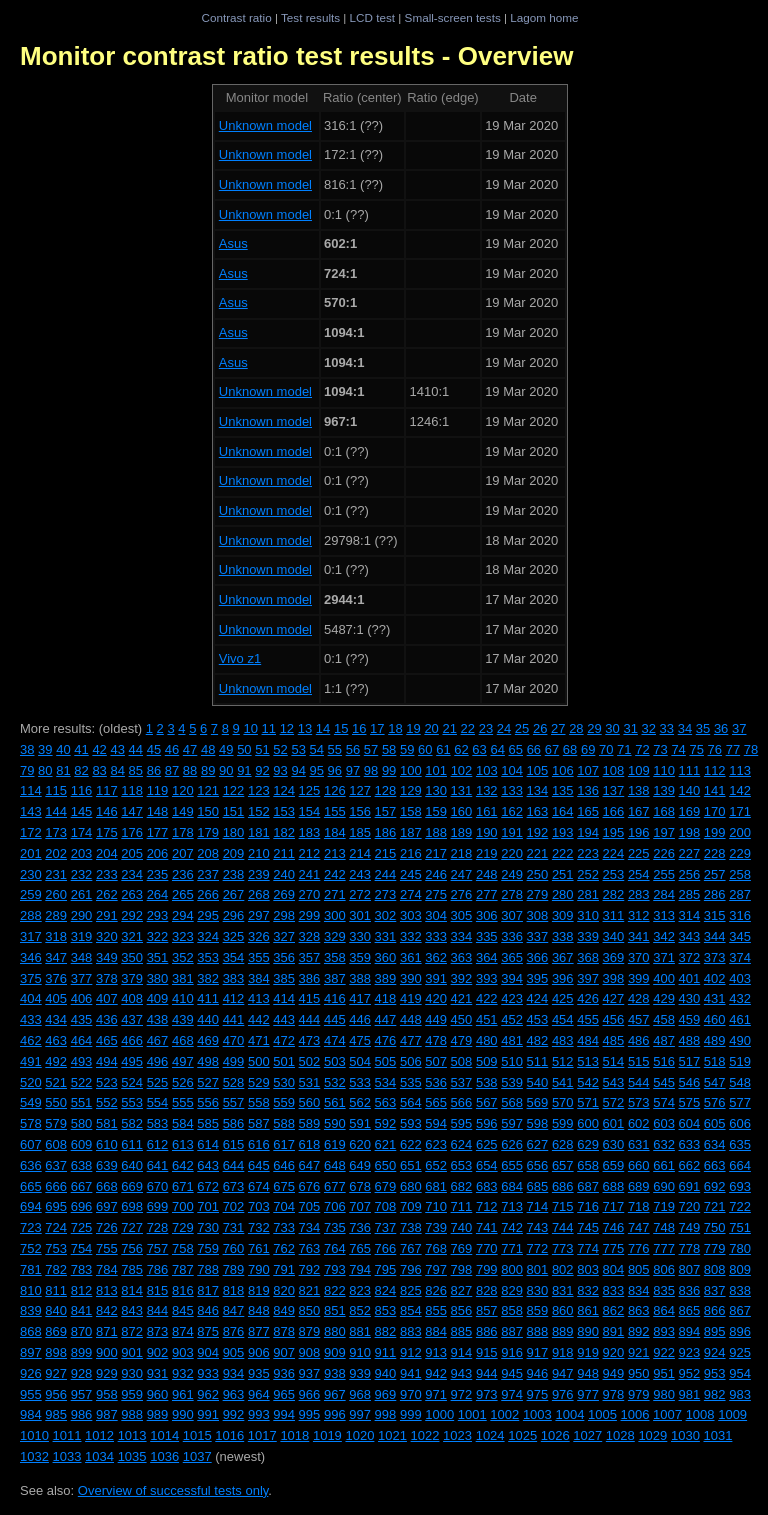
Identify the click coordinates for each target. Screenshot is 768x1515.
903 (183, 1352)
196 (639, 832)
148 (158, 811)
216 (411, 853)
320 (107, 936)
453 (538, 1019)
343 (690, 936)
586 (234, 1123)
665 (31, 1186)
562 (360, 1102)
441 (234, 1019)
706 (335, 1206)
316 (740, 915)
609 (82, 1144)
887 (512, 1331)
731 (234, 1227)
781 (31, 1269)
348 (82, 957)
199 (715, 832)
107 (588, 770)
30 (612, 728)
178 (183, 832)
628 (563, 1144)
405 (56, 998)
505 (386, 1061)
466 (132, 1040)
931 (158, 1373)
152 (259, 811)
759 (208, 1248)
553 (132, 1102)
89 (208, 770)
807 (690, 1269)
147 (132, 811)
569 (538, 1102)
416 (335, 998)
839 (31, 1310)
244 (386, 874)
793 (335, 1269)
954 (740, 1373)
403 (740, 978)
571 (588, 1102)
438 (158, 1019)
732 (259, 1227)
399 (639, 978)
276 (462, 894)
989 (158, 1414)
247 (462, 874)
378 (107, 978)
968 (360, 1394)
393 (487, 978)
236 (183, 874)
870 (82, 1331)
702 (234, 1206)
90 (226, 770)
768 (436, 1248)
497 (183, 1061)
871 (107, 1331)
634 (715, 1144)
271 (335, 894)
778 (690, 1248)
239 (259, 874)
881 (360, 1331)
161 (487, 811)
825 (411, 1290)
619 (335, 1144)
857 (487, 1310)
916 (512, 1352)
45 (154, 749)
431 (715, 998)
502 (310, 1061)
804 (614, 1269)
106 (563, 770)
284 (664, 894)
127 (360, 790)
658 (588, 1165)
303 (411, 915)
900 (107, 1352)
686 (563, 1186)
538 (487, 1082)
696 (82, 1206)
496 (158, 1061)
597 (512, 1123)
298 (284, 915)
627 (538, 1144)
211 (284, 853)
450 (462, 1019)
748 (664, 1227)
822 (335, 1290)
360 (386, 957)
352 (183, 957)
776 (639, 1248)
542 (588, 1082)
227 (690, 853)
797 (436, 1269)
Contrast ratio (236, 17)
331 (386, 936)
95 (317, 770)
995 (310, 1414)
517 (690, 1061)
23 (486, 728)
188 (436, 832)
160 (462, 811)
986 (82, 1414)
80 (45, 770)
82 (81, 770)
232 (82, 874)
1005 (602, 1414)
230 (31, 874)
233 (107, 874)
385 (284, 978)
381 (183, 978)
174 (82, 832)
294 (183, 915)
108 (614, 770)
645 (259, 1165)
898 (56, 1352)
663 (715, 1165)
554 (158, 1102)
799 (487, 1269)
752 (31, 1248)
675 (284, 1186)
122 (234, 790)
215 (386, 853)
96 (335, 770)
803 (588, 1269)
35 (703, 728)
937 (310, 1373)
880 (335, 1331)
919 (588, 1352)
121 (208, 790)
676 (310, 1186)
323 (183, 936)
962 (208, 1394)
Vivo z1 (240, 658)
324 (208, 936)
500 (259, 1061)
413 (259, 998)
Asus (233, 243)
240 (284, 874)
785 (132, 1269)
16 (359, 728)
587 (259, 1123)
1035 (132, 1456)
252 (588, 874)
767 (411, 1248)
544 (639, 1082)
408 (132, 998)
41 (81, 749)
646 (284, 1165)
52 (280, 749)
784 (107, 1269)
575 (690, 1102)
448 (411, 1019)
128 (386, 790)
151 (234, 811)
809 (740, 1269)
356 (284, 957)
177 (158, 832)
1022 (425, 1435)
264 (158, 894)
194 (588, 832)
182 (284, 832)
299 (310, 915)
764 (335, 1248)
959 (132, 1394)
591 (360, 1123)
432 (740, 998)
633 (690, 1144)
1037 (197, 1456)
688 (614, 1186)
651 (411, 1165)
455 (588, 1019)
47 (190, 749)
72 (642, 749)
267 (234, 894)
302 (386, 915)
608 (56, 1144)
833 (614, 1290)
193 (563, 832)
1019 (327, 1435)
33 (667, 728)
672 (208, 1186)
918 (563, 1352)
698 (132, 1206)
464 (82, 1040)
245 (411, 874)
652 (436, 1165)
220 (512, 853)
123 (259, 790)
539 (512, 1082)
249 (512, 874)
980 (664, 1394)
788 (208, 1269)
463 (56, 1040)
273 (386, 894)
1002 (504, 1414)
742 (512, 1227)
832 (588, 1290)
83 (99, 770)
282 (614, 894)
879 (310, 1331)
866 (715, 1310)
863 (639, 1310)
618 (310, 1144)
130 (436, 790)
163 (538, 811)
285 (690, 894)
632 (664, 1144)
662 (690, 1165)
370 (639, 957)
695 (56, 1206)
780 (740, 1248)
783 (82, 1269)
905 (234, 1352)
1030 (685, 1435)
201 (31, 853)
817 (208, 1290)
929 (107, 1373)
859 (538, 1310)
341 (639, 936)
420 (436, 998)
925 (740, 1352)
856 (462, 1310)
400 (664, 978)
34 (685, 728)
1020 (359, 1435)
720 (690, 1206)
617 (284, 1144)
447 (386, 1019)
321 (132, 936)
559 (284, 1102)
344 (715, 936)
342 (664, 936)
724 (56, 1227)
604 (690, 1123)
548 (740, 1082)
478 (436, 1040)
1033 (67, 1456)
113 (740, 770)
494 (107, 1061)
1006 (635, 1414)
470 (234, 1040)
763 (310, 1248)
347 (56, 957)
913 (436, 1352)
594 (436, 1123)
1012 (99, 1435)
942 (436, 1373)
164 (563, 811)
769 (462, 1248)
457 (639, 1019)
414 (284, 998)
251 (563, 874)
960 (158, 1394)
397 (588, 978)
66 (534, 749)
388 (360, 978)
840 (56, 1310)
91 (244, 770)
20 (431, 728)
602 (639, 1123)
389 (386, 978)
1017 (262, 1435)
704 (284, 1206)
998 (386, 1414)
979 (639, 1394)
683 (487, 1186)
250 (538, 874)
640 (132, 1165)
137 (614, 790)
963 (234, 1394)
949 (614, 1373)
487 (664, 1040)
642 (183, 1165)
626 (512, 1144)
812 (82, 1290)
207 (183, 853)
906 (259, 1352)
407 (107, 998)
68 (570, 749)
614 (208, 1144)
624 (462, 1144)
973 (487, 1394)
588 (284, 1123)
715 (563, 1206)
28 (576, 728)
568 (512, 1102)
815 (158, 1290)
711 (462, 1206)
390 (411, 978)
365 (512, 957)
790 (259, 1269)
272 (360, 894)
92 (262, 770)
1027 (587, 1435)
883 (411, 1331)
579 (56, 1123)
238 (234, 874)
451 (487, 1019)
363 (462, 957)
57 (371, 749)
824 (386, 1290)
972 (462, 1394)
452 (512, 1019)
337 (538, 936)
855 (436, 1310)
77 (733, 749)
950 (639, 1373)
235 (158, 874)
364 (487, 957)
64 (497, 749)
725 (82, 1227)
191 (512, 832)
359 (360, 957)
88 (190, 770)
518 (715, 1061)
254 (639, 874)
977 (588, 1394)
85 (136, 770)
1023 (457, 1435)
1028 (620, 1435)
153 (284, 811)
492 (56, 1061)
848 (259, 1310)
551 (82, 1102)
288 (31, 915)
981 (690, 1394)
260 (56, 894)
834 (639, 1290)
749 (690, 1227)
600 (588, 1123)
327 (284, 936)
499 (234, 1061)
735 (335, 1227)
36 (721, 728)
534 (386, 1082)
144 (56, 811)
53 (298, 749)
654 (487, 1165)
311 (614, 915)
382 (208, 978)
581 (107, 1123)
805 (639, 1269)
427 (614, 998)
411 (208, 998)
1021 (392, 1435)
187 (411, 832)
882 (386, 1331)
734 (310, 1227)
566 (462, 1102)
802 (563, 1269)
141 (715, 790)
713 (512, 1206)
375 (31, 978)
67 (552, 749)
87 (172, 770)
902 (158, 1352)
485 (614, 1040)
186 (386, 832)
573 (639, 1102)
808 (715, 1269)
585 (208, 1123)
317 (31, 936)
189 (462, 832)
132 (487, 790)
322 (158, 936)
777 (664, 1248)
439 (183, 1019)
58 (389, 749)
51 (262, 749)
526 (183, 1082)
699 (158, 1206)
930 (132, 1373)
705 (310, 1206)
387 (335, 978)
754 (82, 1248)
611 (132, 1144)
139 (664, 790)
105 (538, 770)
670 (158, 1186)
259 (31, 894)
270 (310, 894)
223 (588, 853)
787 (183, 1269)
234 (132, 874)
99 (389, 770)
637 (56, 1165)
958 (107, 1394)
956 (56, 1394)
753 (56, 1248)
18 (395, 728)
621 (386, 1144)
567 (487, 1102)
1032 (34, 1456)
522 (82, 1082)
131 (462, 790)
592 (386, 1123)
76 (715, 749)
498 (208, 1061)
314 (690, 915)
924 (715, 1352)
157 (386, 811)
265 (183, 894)
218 (462, 853)
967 (335, 1394)
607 (31, 1144)
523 (107, 1082)
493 (82, 1061)
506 (411, 1061)
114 (31, 790)
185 (360, 832)
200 (740, 832)
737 (386, 1227)
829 (512, 1290)
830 (538, 1290)
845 (183, 1310)
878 (284, 1331)
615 (234, 1144)
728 (158, 1227)
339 (588, 936)
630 (614, 1144)
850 (310, 1310)
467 (158, 1040)
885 (462, 1331)
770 (487, 1248)
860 (563, 1310)
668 (107, 1186)
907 (284, 1352)
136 (588, 790)
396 (563, 978)
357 (310, 957)
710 (436, 1206)
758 (183, 1248)
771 (512, 1248)
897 (31, 1352)
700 (183, 1206)
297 (259, 915)
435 (82, 1019)
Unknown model (265, 125)
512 (563, 1061)
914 (462, 1352)
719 (664, 1206)
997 (360, 1414)
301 (360, 915)
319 (82, 936)
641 (158, 1165)
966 (310, 1394)
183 (310, 832)
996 (335, 1414)
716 (588, 1206)
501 (284, 1061)
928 (82, 1373)
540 (538, 1082)
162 (512, 811)
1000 (439, 1414)
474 (335, 1040)
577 (740, 1102)
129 (411, 790)
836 (690, 1290)
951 (664, 1373)
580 (82, 1123)
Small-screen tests (453, 17)
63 (479, 749)
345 (740, 936)
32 (649, 728)
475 (360, 1040)
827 (462, 1290)
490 (740, 1040)
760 (234, 1248)
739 (436, 1227)
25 (522, 728)
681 (436, 1186)
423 (512, 998)
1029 (652, 1435)
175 (107, 832)
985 (56, 1414)
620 (360, 1144)
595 (462, 1123)
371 (664, 957)
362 (436, 957)
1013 (132, 1435)
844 (158, 1310)
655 (512, 1165)
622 (411, 1144)
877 (259, 1331)
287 (740, 894)
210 (259, 853)
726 (107, 1227)
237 (208, 874)
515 (639, 1061)
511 (538, 1061)
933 (208, 1373)
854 (411, 1310)
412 (234, 998)
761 (259, 1248)
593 (411, 1123)
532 (335, 1082)
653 (462, 1165)
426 (588, 998)
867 (740, 1310)
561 (335, 1102)
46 (172, 749)
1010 (34, 1435)
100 (411, 770)
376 (56, 978)
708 (386, 1206)
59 (407, 749)
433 (31, 1019)
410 (183, 998)
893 (664, 1331)
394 (512, 978)
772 (538, 1248)
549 (31, 1102)
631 (639, 1144)
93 (280, 770)
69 (588, 749)
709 (411, 1206)
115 (56, 790)
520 (31, 1082)
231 (56, 874)
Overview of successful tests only (173, 1490)
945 (512, 1373)
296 (234, 915)
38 (27, 749)
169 (690, 811)
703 (259, 1206)
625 (487, 1144)
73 (660, 749)
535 (411, 1082)
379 (132, 978)
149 (183, 811)
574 (664, 1102)
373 (715, 957)
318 (56, 936)
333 (436, 936)
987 (107, 1414)
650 (386, 1165)
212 (310, 853)
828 (487, 1290)
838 (740, 1290)
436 (107, 1019)
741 (487, 1227)
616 (259, 1144)
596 (487, 1123)
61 (443, 749)
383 (234, 978)
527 (208, 1082)
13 (305, 728)
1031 (717, 1435)
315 (715, 915)
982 (715, 1394)
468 (183, 1040)
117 (107, 790)
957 (82, 1394)
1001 (472, 1414)
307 (512, 915)
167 (639, 811)
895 (715, 1331)
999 (411, 1414)
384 (259, 978)
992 (234, 1414)
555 (183, 1102)
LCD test (372, 17)
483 (563, 1040)
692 (715, 1186)
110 (664, 770)
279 (538, 894)
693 (740, 1186)
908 (310, 1352)
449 (436, 1019)
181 (259, 832)
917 (538, 1352)
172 (31, 832)
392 (462, 978)
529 (259, 1082)
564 (411, 1102)
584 (183, 1123)
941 (411, 1373)
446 (360, 1019)
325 (234, 936)
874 (183, 1331)
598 (538, 1123)
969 (386, 1394)
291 (107, 915)
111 (690, 770)
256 (690, 874)
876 (234, 1331)
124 (284, 790)
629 (588, 1144)
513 (588, 1061)
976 (563, 1394)
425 (563, 998)
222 (563, 853)
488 (690, 1040)
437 (132, 1019)
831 (563, 1290)
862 (614, 1310)
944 (487, 1373)
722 (740, 1206)
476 (386, 1040)
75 (696, 749)
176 (132, 832)
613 (183, 1144)
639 (107, 1165)
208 (208, 853)
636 (31, 1165)
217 (436, 853)
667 (82, 1186)
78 (751, 749)
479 (462, 1040)
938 (335, 1373)
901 (132, 1352)
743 (538, 1227)
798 (462, 1269)
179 (208, 832)
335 (487, 936)
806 (664, 1269)
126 (335, 790)
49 (226, 749)
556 (208, 1102)
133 (512, 790)
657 (563, 1165)
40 (63, 749)
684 (512, 1186)
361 (411, 957)
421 (462, 998)
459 (690, 1019)
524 (132, 1082)
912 (411, 1352)
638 (82, 1165)
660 (639, 1165)
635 (740, 1144)
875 (208, 1331)
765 (360, 1248)
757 (158, 1248)
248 (487, 874)
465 (107, 1040)
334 (462, 936)
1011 (67, 1435)
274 (411, 894)
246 (436, 874)
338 (563, 936)
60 (425, 749)
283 (639, 894)
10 (250, 728)
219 (487, 853)
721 (715, 1206)
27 (558, 728)
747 (639, 1227)
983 (740, 1394)
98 (371, 770)
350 (132, 957)
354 (234, 957)
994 (284, 1414)
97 (353, 770)
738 (411, 1227)
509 (487, 1061)
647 (310, 1165)
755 (107, 1248)
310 (588, 915)
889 (563, 1331)
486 (639, 1040)
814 (132, 1290)
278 (512, 894)
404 (31, 998)
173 (56, 832)
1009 (732, 1414)
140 (690, 790)
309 (563, 915)
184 (335, 832)
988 (132, 1414)
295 (208, 915)
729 (183, 1227)
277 (487, 894)
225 (639, 853)
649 (360, 1165)
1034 (99, 1456)
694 (31, 1206)
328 (310, 936)
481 (512, 1040)
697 (107, 1206)
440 (208, 1019)
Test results (310, 17)
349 (107, 957)
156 (360, 811)
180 (234, 832)
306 (487, 915)
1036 (164, 1456)
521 (56, 1082)
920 (614, 1352)
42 (99, 749)
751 (740, 1227)
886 (487, 1331)
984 (31, 1414)
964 (259, 1394)
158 (411, 811)
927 (56, 1373)
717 (614, 1206)
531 (310, 1082)
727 (132, 1227)
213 (335, 853)
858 (512, 1310)
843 (132, 1310)
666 (56, 1186)
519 (740, 1061)
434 (56, 1019)
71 (624, 749)
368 (588, 957)
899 (82, 1352)
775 (614, 1248)
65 (516, 749)
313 (664, 915)
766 (386, 1248)
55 (335, 749)
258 (740, 874)
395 (538, 978)
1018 (294, 1435)
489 (715, 1040)
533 (360, 1082)
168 (664, 811)
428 (639, 998)
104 (512, 770)
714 (538, 1206)
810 (31, 1290)
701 (208, 1206)
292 (132, 915)
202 (56, 853)
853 (386, 1310)
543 (614, 1082)
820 (284, 1290)
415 (310, 998)
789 (234, 1269)
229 (740, 853)
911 (386, 1352)
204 (107, 853)
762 (284, 1248)
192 (538, 832)
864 (664, 1310)
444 (310, 1019)
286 (715, 894)
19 (413, 728)
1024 (490, 1435)
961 (183, 1394)
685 (538, 1186)
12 (287, 728)
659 (614, 1165)
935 (259, 1373)
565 (436, 1102)
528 (234, 1082)
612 (158, 1144)
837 (715, 1290)
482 (538, 1040)
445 (335, 1019)
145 (82, 811)
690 (664, 1186)
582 (132, 1123)
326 (259, 936)
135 (563, 790)
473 (310, 1040)
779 (715, 1248)
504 (360, 1061)
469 (208, 1040)
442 (259, 1019)
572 (614, 1102)
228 (715, 853)
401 (690, 978)
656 (538, 1165)
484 (588, 1040)
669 (132, 1186)
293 (158, 915)
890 (588, 1331)
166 (614, 811)
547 (715, 1082)
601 (614, 1123)
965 (284, 1394)
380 (158, 978)
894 (690, 1331)
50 (244, 749)
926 (31, 1373)
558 (259, 1102)
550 (56, 1102)
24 (504, 728)
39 (45, 749)
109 (639, 770)
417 (360, 998)
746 (614, 1227)
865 (690, 1310)
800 (512, 1269)
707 (360, 1206)
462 (31, 1040)
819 (259, 1290)
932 (183, 1373)
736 (360, 1227)
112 (715, 770)
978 (614, 1394)
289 (56, 915)
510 (512, 1061)
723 (31, 1227)
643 (208, 1165)
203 (82, 853)
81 (63, 770)
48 (208, 749)
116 (82, 790)
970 (411, 1394)
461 (740, 1019)
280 (563, 894)
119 (158, 790)
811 (56, 1290)
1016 (229, 1435)
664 (740, 1165)
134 (538, 790)
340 (614, 936)
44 (136, 749)
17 (377, 728)
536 (436, 1082)
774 (588, 1248)
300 (335, 915)
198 (690, 832)
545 (664, 1082)
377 (82, 978)
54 (317, 749)
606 (740, 1123)
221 (538, 853)
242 (335, 874)
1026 (555, 1435)
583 (158, 1123)
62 (461, 749)
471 (259, 1040)
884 (436, 1331)
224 (614, 853)
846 (208, 1310)
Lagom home (544, 17)
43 (117, 749)
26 (540, 728)
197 (664, 832)
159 (436, 811)
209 (234, 853)
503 (335, 1061)
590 (335, 1123)
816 (183, 1290)
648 (335, 1165)
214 (360, 853)
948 (588, 1373)
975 (538, 1394)
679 (386, 1186)
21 (449, 728)
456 (614, 1019)
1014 (164, 1435)
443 (284, 1019)
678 (360, 1186)
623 (436, 1144)
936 (284, 1373)
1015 (197, 1435)
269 (284, 894)
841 (82, 1310)
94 (298, 770)
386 (310, 978)
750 (715, 1227)
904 (208, 1352)
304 (436, 915)
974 (512, 1394)
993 (259, 1414)
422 (487, 998)
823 (360, 1290)
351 (158, 957)
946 (538, 1373)
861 (588, 1310)
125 (310, 790)
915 (487, 1352)
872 (132, 1331)
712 (487, 1206)
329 (335, 936)
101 (436, 770)
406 (82, 998)
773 (563, 1248)
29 (594, 728)
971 (436, 1394)
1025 (522, 1435)
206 (158, 853)
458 (664, 1019)
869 (56, 1331)
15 (341, 728)
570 (563, 1102)
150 (208, 811)
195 (614, 832)
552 (107, 1102)
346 (31, 957)
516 (664, 1061)
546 (690, 1082)
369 (614, 957)
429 (664, 998)
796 (411, 1269)
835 (664, 1290)
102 (462, 770)
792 (310, 1269)
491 (31, 1061)
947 (563, 1373)
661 (664, 1165)
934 (234, 1373)
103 (487, 770)
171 (740, 811)
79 (27, 770)
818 (234, 1290)
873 (158, 1331)
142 (740, 790)
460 (715, 1019)
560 (310, 1102)
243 (360, 874)
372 (690, 957)
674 (259, 1186)
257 (715, 874)
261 (82, 894)
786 (158, 1269)
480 (487, 1040)
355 (259, 957)
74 (678, 749)
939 (360, 1373)
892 (639, 1331)
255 (664, 874)
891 (614, 1331)
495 (132, 1061)
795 (386, 1269)
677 (335, 1186)
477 (411, 1040)
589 (310, 1123)
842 (107, 1310)
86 (154, 770)
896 (740, 1331)
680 (411, 1186)
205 (132, 853)
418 (386, 998)
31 (630, 728)
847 (234, 1310)
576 (715, 1102)
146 (107, 811)
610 (107, 1144)
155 (335, 811)
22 (468, 728)
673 (234, 1186)
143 (31, 811)
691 (690, 1186)
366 (538, 957)
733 (284, 1227)
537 (462, 1082)
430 (690, 998)
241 (310, 874)
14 (323, 728)
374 (740, 957)
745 (588, 1227)
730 (208, 1227)
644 (234, 1165)
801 (538, 1269)
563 (386, 1102)
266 (208, 894)
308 (538, 915)
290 (82, 915)
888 (538, 1331)
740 (462, 1227)
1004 (569, 1414)
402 (715, 978)
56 (353, 749)
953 (715, 1373)
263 (132, 894)
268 (259, 894)
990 (183, 1414)
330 (360, 936)
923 (690, 1352)
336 (512, 936)
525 (158, 1082)
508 (462, 1061)
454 (563, 1019)
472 (284, 1040)
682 (462, 1186)
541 (563, 1082)
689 (639, 1186)
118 (132, 790)
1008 (700, 1414)
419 (411, 998)
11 (269, 728)
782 (56, 1269)
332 (411, 936)
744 (563, 1227)
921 (639, 1352)
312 (639, 915)
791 (284, 1269)
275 (436, 894)
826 (436, 1290)
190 (487, 832)
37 (739, 728)
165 (588, 811)
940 (386, 1373)
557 (234, 1102)
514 (614, 1061)
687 (588, 1186)
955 (31, 1394)
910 (360, 1352)
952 (690, 1373)
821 (310, 1290)
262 (107, 894)
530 (284, 1082)
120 (183, 790)
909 (335, 1352)
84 (117, 770)
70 (606, 749)
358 (335, 957)
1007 (667, 1414)
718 (639, 1206)
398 (614, 978)
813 (107, 1290)
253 (614, 874)
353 (208, 957)
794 (360, 1269)
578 (31, 1123)
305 (462, 915)
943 (462, 1373)
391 (436, 978)
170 (715, 811)
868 (31, 1331)
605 (715, 1123)
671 (183, 1186)
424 (538, 998)
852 (360, 1310)
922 (664, 1352)
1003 (537, 1414)
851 (335, 1310)
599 (563, 1123)
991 (208, 1414)
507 (436, 1061)
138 (639, 790)
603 (664, 1123)
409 (158, 998)
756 (132, 1248)
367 (563, 957)
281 (588, 894)
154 (310, 811)
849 (284, 1310)
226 (664, 853)
